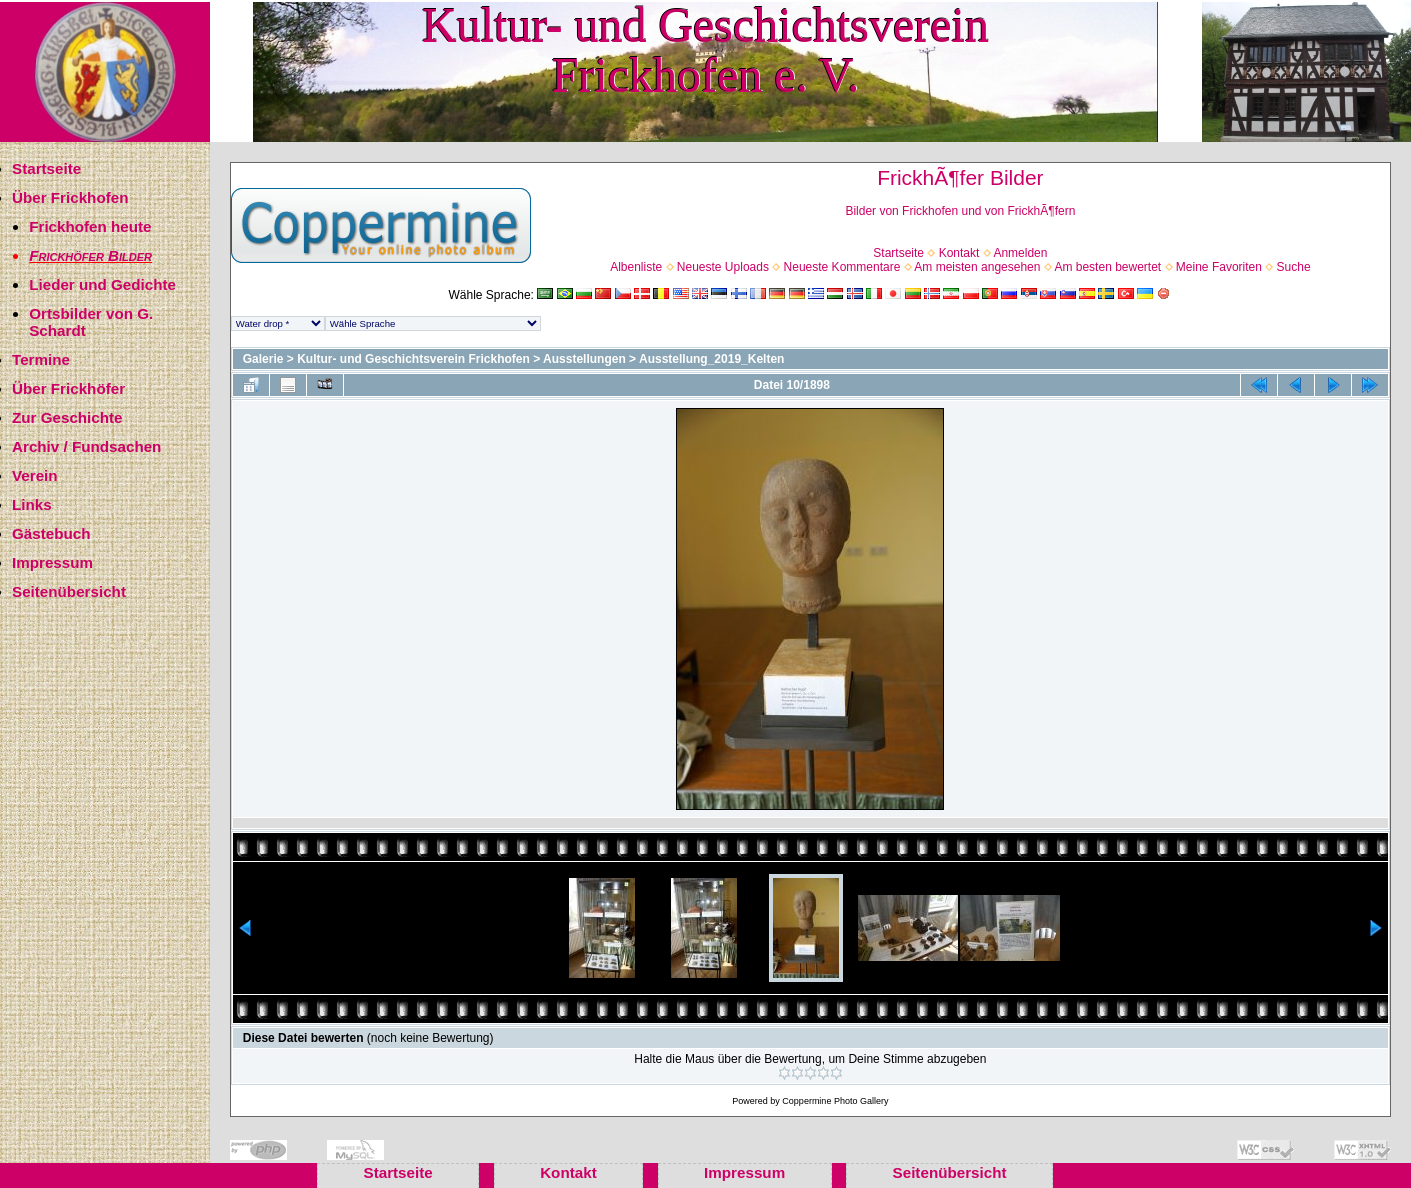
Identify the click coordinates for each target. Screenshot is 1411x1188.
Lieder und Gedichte (102, 284)
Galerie (263, 359)
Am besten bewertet (1107, 267)
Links (32, 504)
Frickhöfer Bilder (90, 255)
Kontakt (959, 253)
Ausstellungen (584, 359)
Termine (41, 359)
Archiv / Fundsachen (86, 446)
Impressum (52, 562)
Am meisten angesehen (977, 267)
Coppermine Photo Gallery (835, 1101)
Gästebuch (51, 533)
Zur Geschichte (67, 417)
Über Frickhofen (70, 197)
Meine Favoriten (1219, 267)
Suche (1294, 267)
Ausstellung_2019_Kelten (711, 359)
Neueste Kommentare (842, 267)
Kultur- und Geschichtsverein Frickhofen (413, 359)
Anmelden (1020, 253)
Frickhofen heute (90, 226)
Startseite (46, 168)
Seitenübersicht (69, 591)
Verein (35, 475)
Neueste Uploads (723, 267)
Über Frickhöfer (68, 388)
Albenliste (636, 267)
